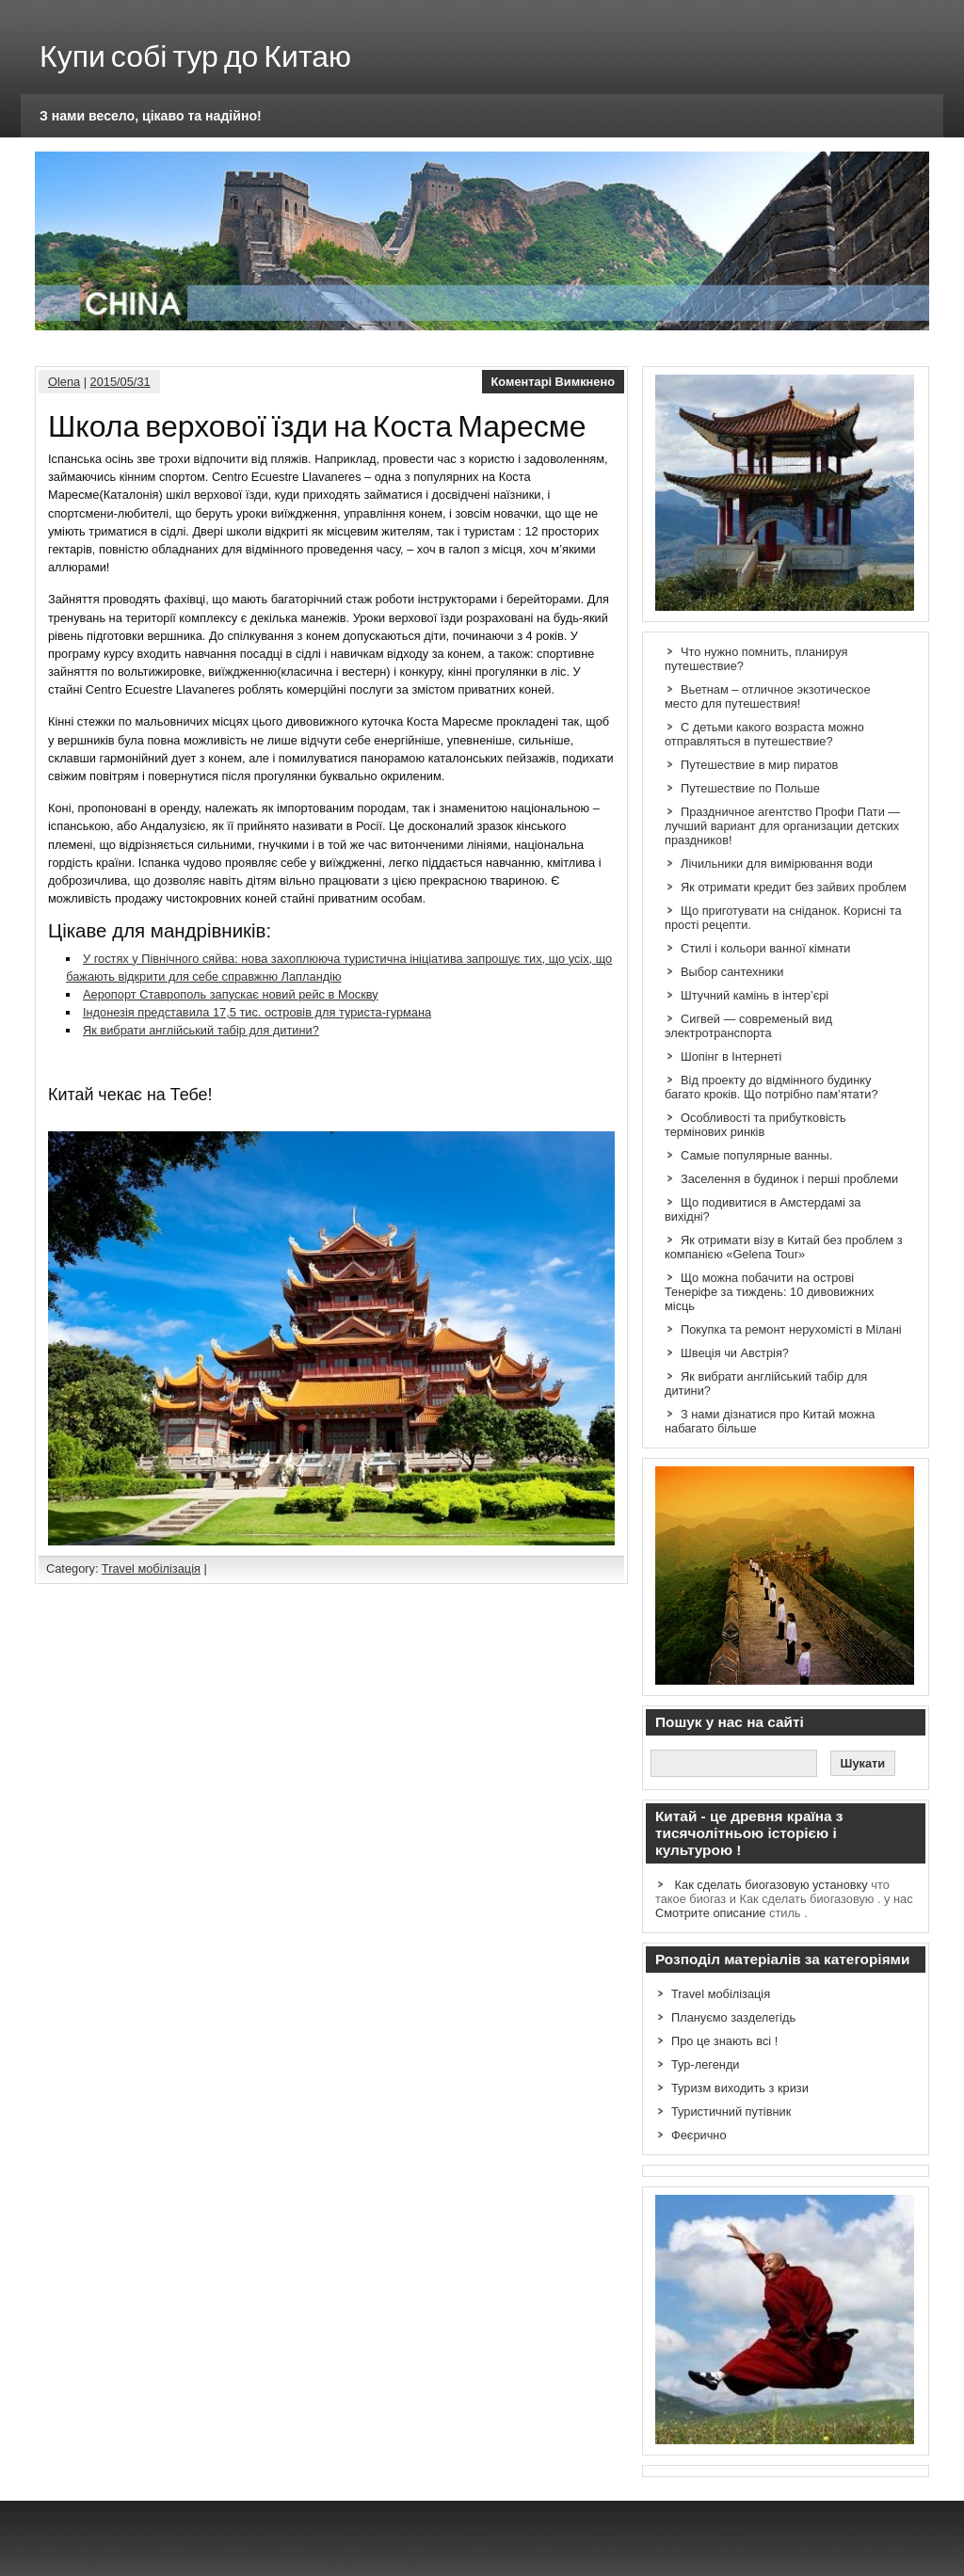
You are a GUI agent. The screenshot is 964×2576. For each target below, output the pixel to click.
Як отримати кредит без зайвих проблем (794, 887)
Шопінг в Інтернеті (731, 1056)
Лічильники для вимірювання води (777, 863)
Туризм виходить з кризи (740, 2088)
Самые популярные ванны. (756, 1155)
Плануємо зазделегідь (733, 2017)
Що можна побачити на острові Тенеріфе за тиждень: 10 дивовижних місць (769, 1292)
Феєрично (699, 2135)
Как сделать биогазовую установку (771, 1885)
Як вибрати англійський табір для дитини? (201, 1030)
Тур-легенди (705, 2064)
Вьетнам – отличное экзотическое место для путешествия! (768, 696)
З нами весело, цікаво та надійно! (151, 115)
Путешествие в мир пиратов (759, 765)
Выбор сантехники (732, 972)
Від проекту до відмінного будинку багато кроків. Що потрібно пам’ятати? (771, 1087)
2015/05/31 (120, 382)
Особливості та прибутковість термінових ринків (755, 1125)
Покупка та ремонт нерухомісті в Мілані (791, 1329)
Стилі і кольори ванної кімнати (765, 948)
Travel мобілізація (151, 1568)
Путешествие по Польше (750, 788)
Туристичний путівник (731, 2111)
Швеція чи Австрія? (735, 1353)
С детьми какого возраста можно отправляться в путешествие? (764, 734)
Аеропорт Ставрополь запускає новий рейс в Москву (230, 994)
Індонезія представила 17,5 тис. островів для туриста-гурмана (257, 1012)
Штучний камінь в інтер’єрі (754, 995)
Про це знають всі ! (724, 2041)
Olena (64, 382)
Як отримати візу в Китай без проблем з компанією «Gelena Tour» (784, 1247)
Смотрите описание (710, 1913)
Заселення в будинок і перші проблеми (789, 1179)
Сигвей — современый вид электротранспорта (748, 1026)
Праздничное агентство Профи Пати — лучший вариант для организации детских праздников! (782, 826)
